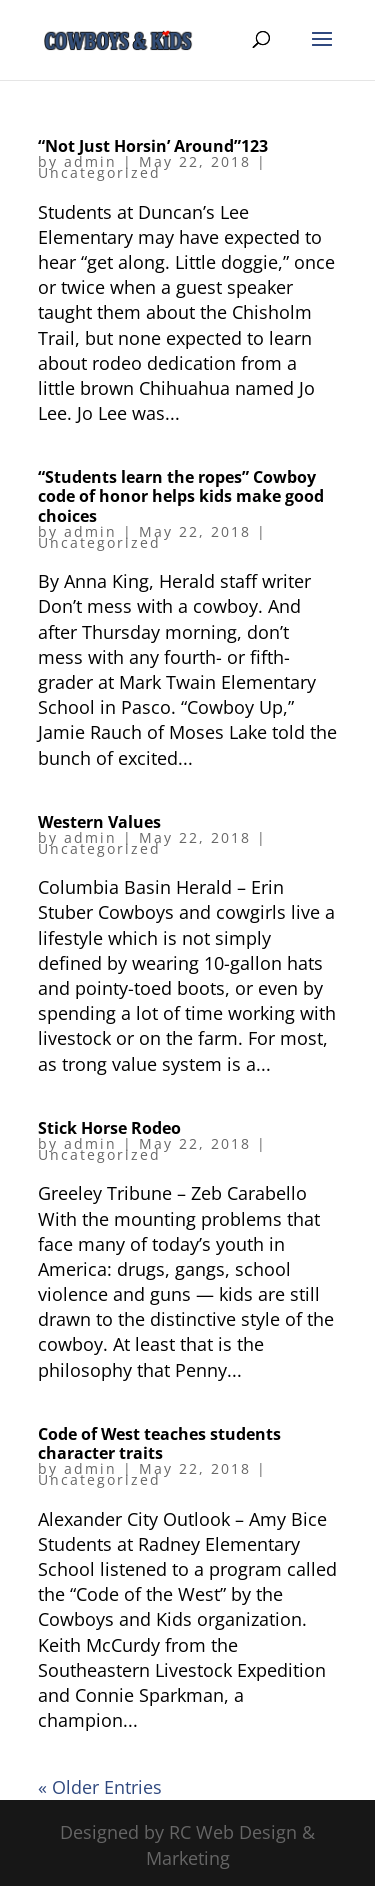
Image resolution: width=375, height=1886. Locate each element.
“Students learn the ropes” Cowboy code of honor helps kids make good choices (181, 496)
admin (90, 161)
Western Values (99, 822)
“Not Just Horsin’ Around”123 (153, 146)
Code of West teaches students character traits (159, 1443)
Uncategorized (99, 172)
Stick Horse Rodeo (109, 1128)
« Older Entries (100, 1787)
